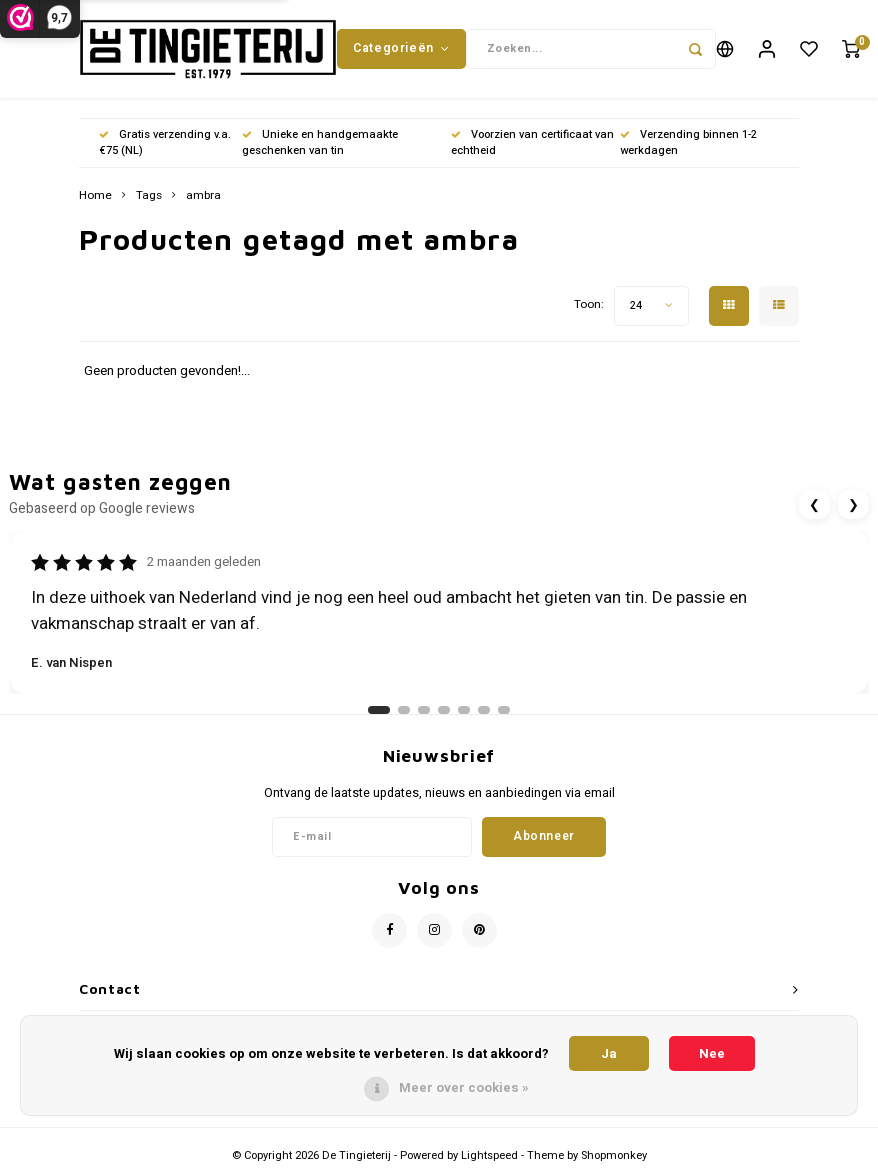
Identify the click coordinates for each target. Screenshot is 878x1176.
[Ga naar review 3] (424, 713)
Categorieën (401, 49)
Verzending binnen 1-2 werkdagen (688, 144)
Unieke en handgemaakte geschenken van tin (320, 144)
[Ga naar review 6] (484, 713)
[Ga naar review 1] (379, 713)
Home (95, 198)
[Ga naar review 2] (404, 713)
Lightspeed (489, 1157)
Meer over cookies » (464, 1087)
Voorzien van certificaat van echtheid (532, 144)
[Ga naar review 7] (504, 713)
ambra (203, 198)
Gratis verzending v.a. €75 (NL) (165, 144)
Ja (609, 1053)
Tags (149, 198)
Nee (712, 1053)
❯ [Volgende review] (853, 506)
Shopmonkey (614, 1157)
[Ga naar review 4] (444, 713)
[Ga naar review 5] (464, 713)
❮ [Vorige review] (814, 506)
